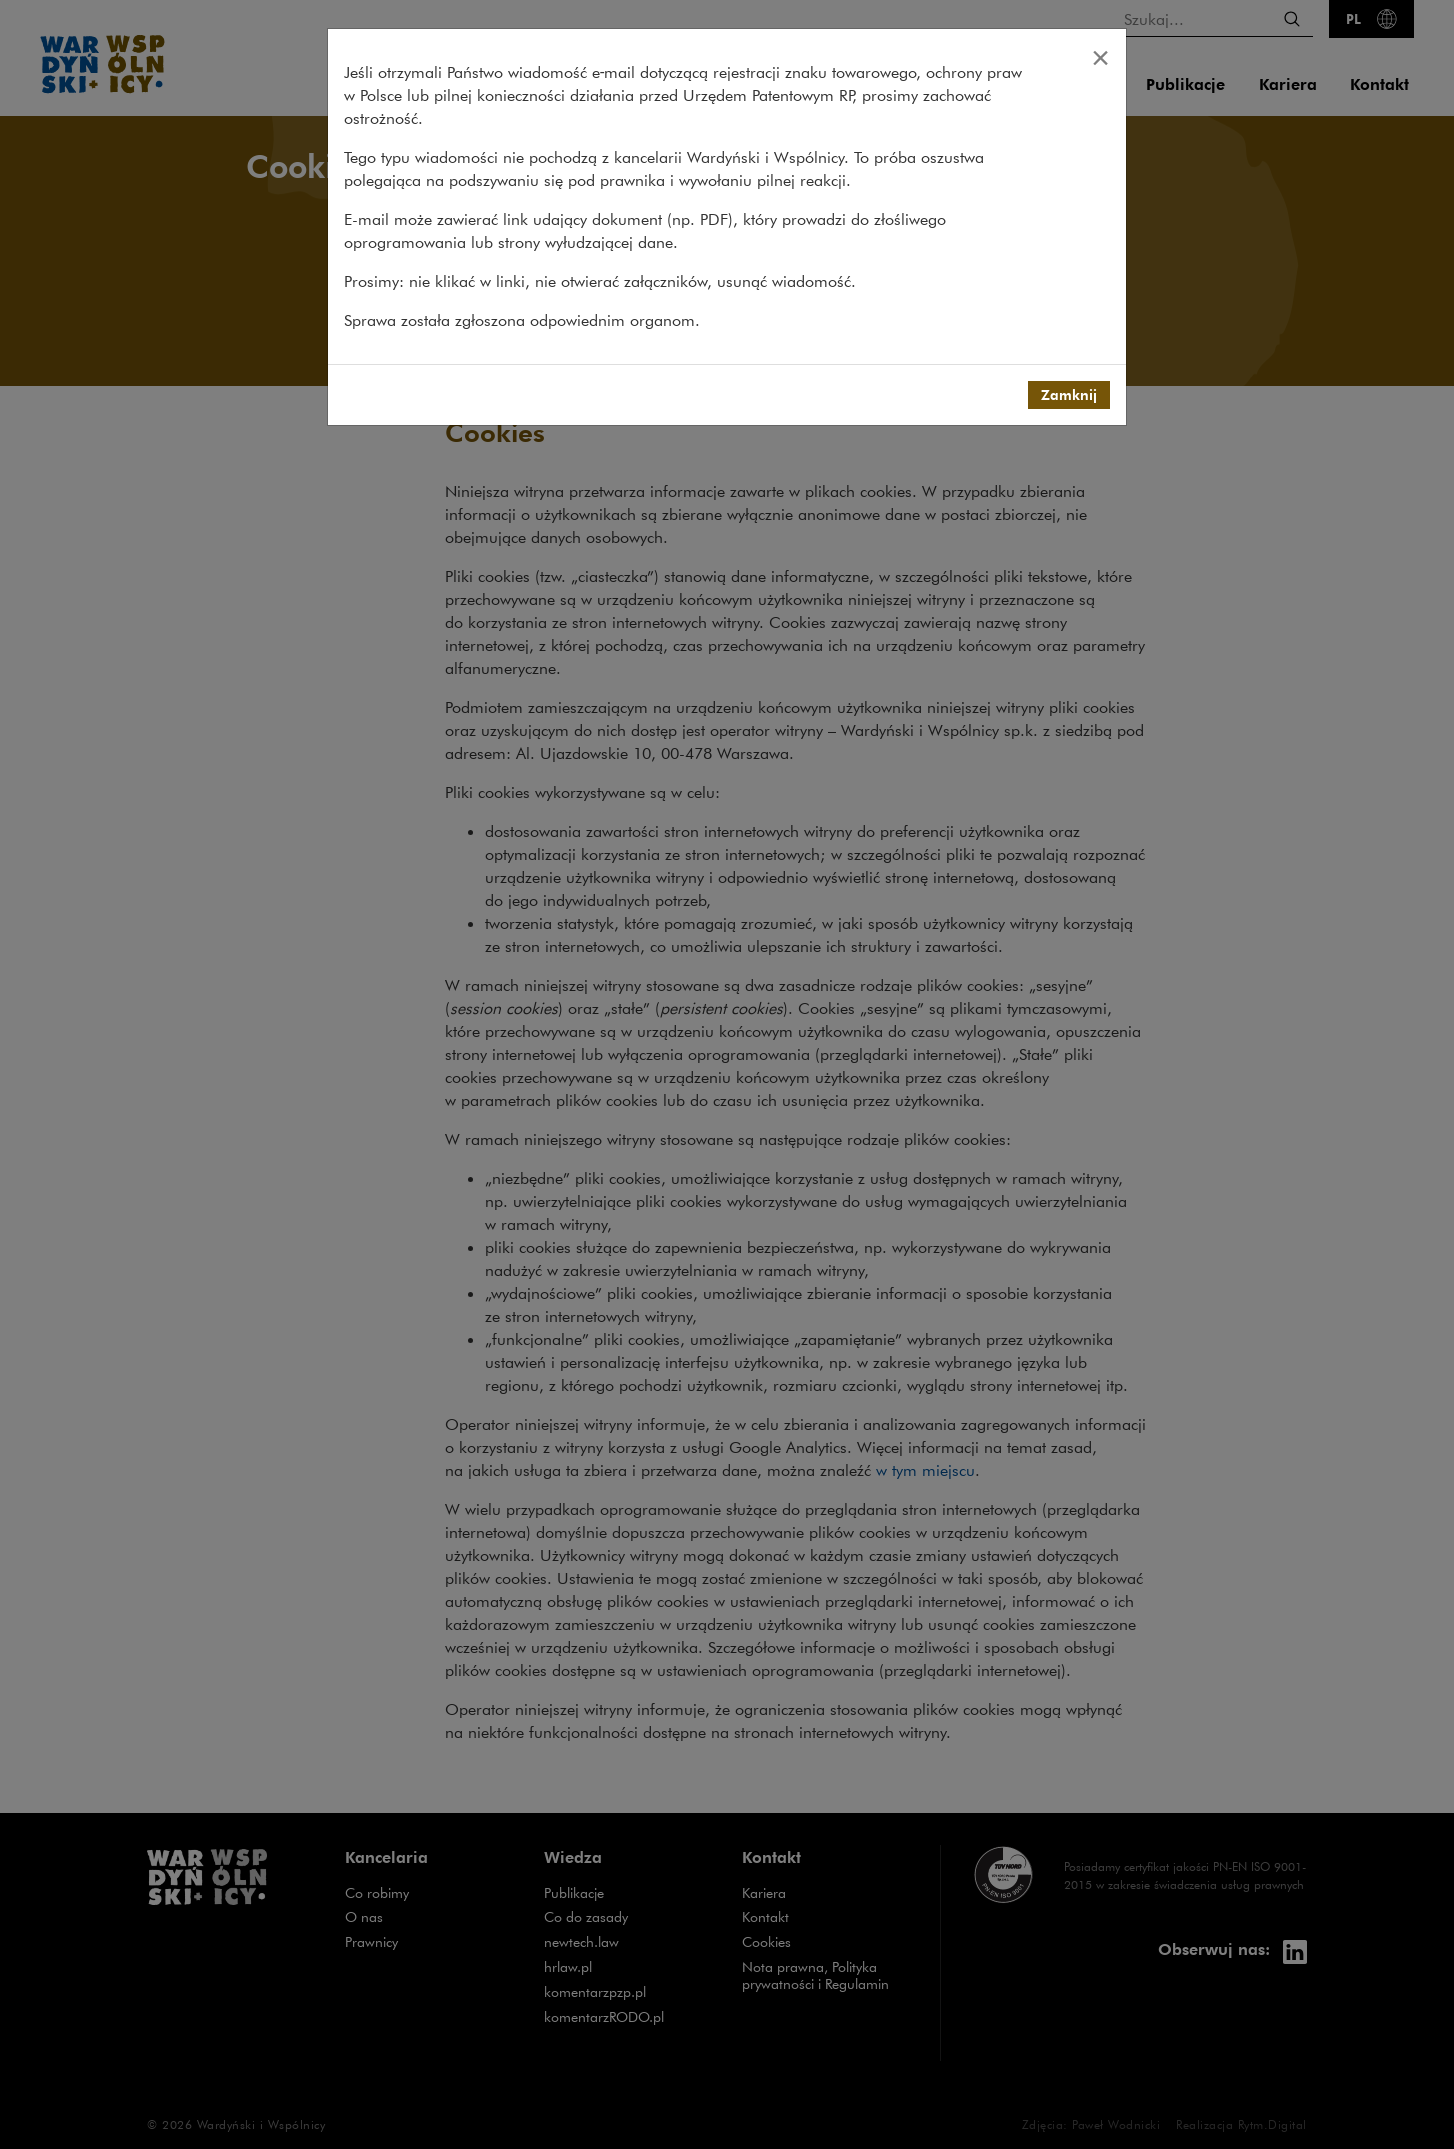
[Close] (1100, 57)
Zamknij (1069, 394)
